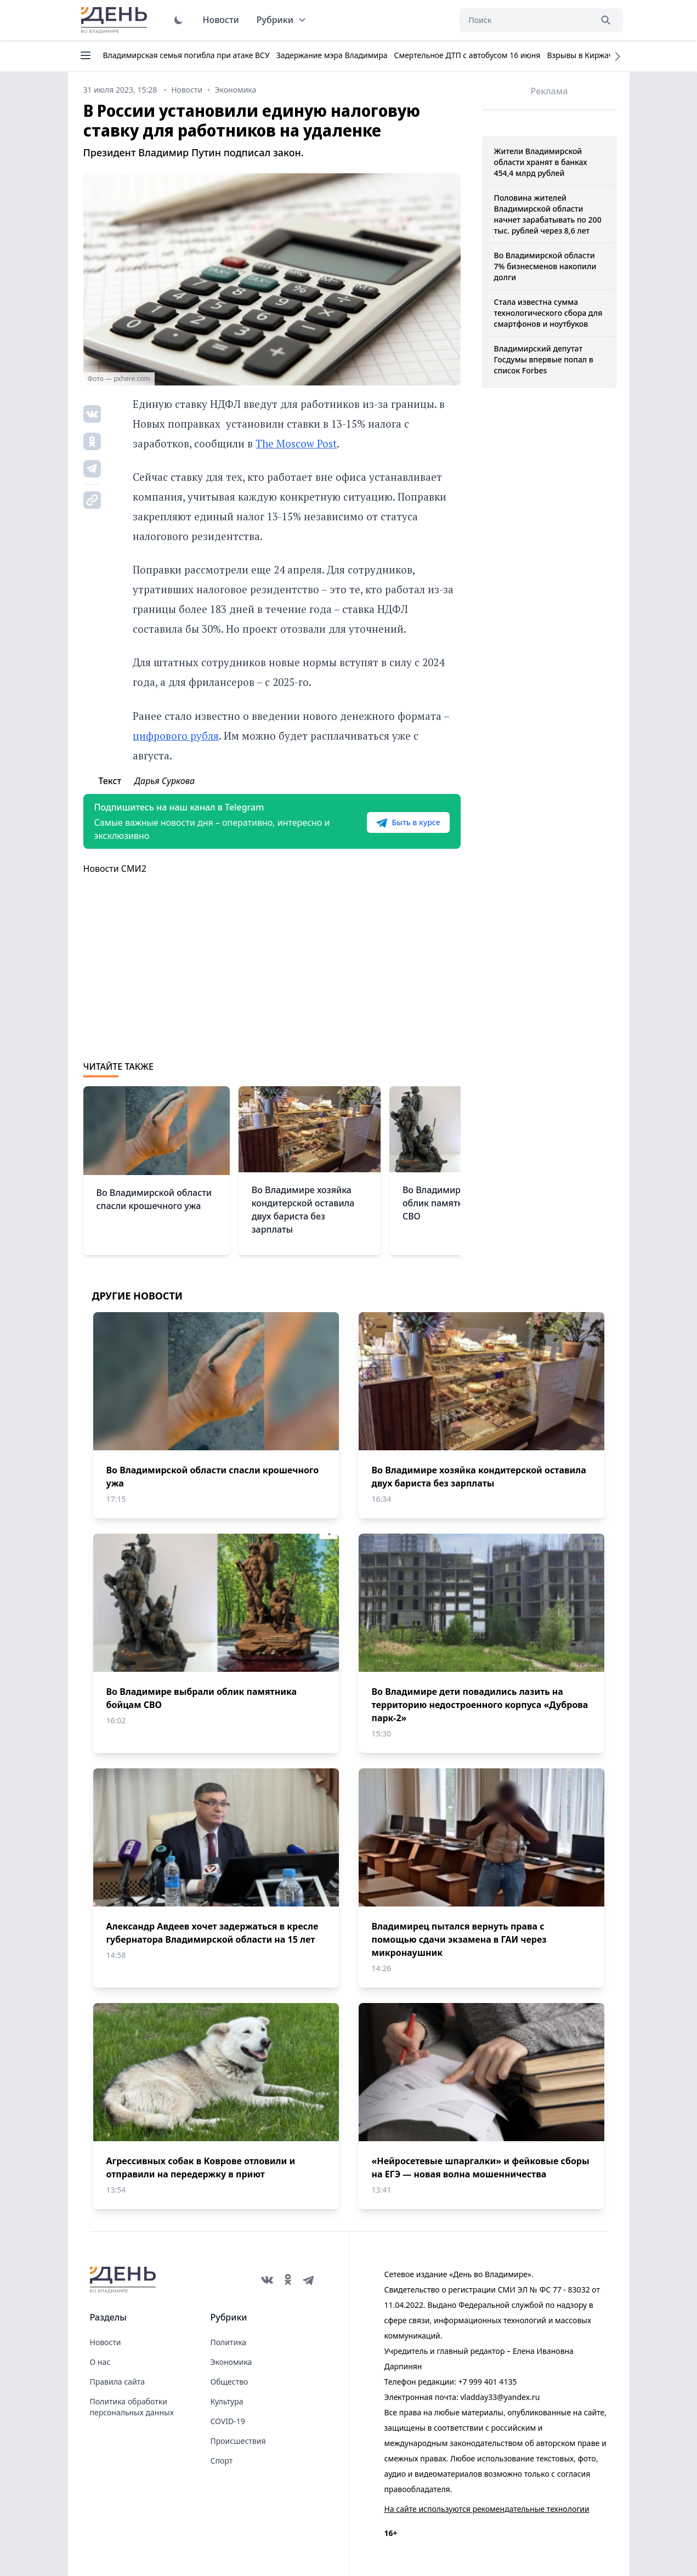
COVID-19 (228, 2421)
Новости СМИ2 (114, 869)
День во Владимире (115, 20)
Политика (229, 2342)
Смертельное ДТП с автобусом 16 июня (467, 55)
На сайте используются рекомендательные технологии (487, 2509)
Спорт (222, 2460)
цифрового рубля (176, 735)
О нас (100, 2362)
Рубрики (282, 20)
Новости (221, 20)
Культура (227, 2401)
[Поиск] (525, 20)
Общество (229, 2381)
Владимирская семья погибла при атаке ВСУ (186, 55)
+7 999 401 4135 (487, 2381)
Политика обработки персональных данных (132, 2407)
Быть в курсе (408, 822)
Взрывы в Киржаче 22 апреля (602, 55)
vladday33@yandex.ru (500, 2397)
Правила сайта (117, 2381)
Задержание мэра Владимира (332, 55)
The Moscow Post (296, 443)
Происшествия (238, 2441)
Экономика (231, 2362)
